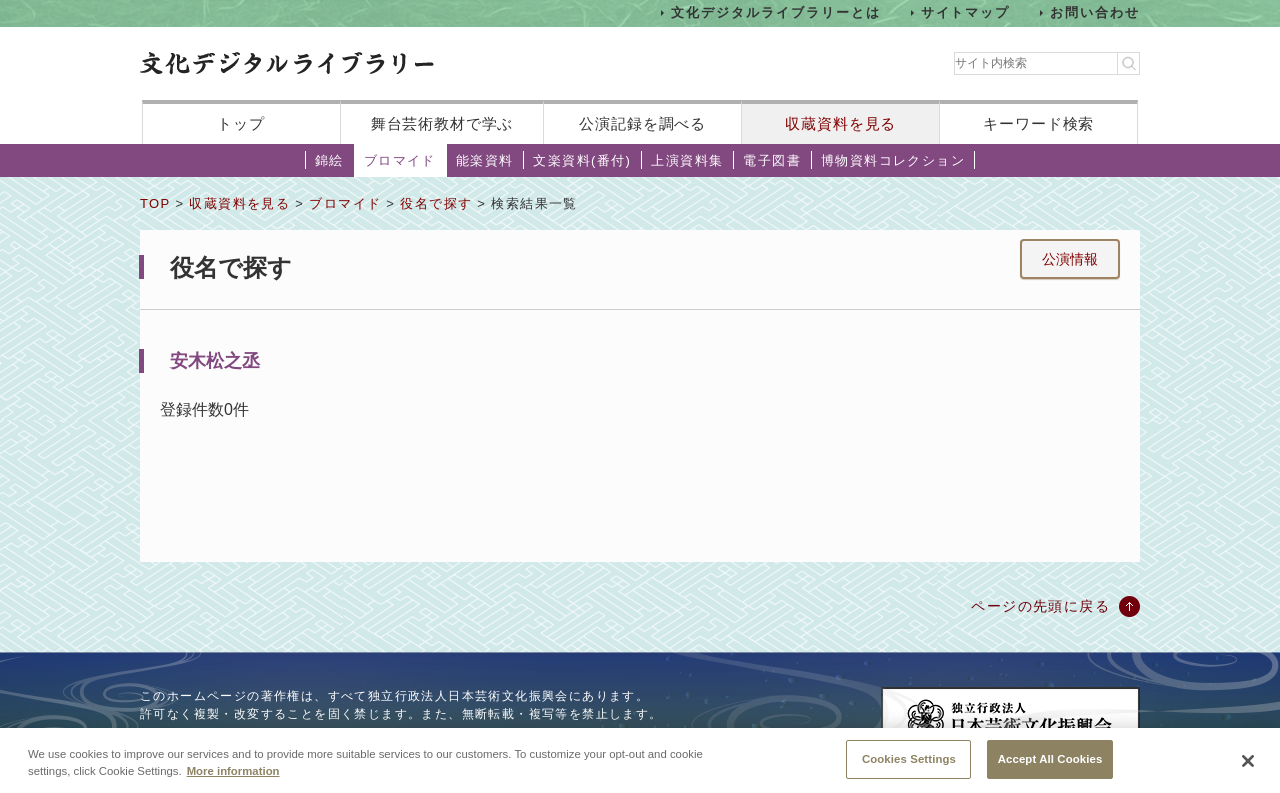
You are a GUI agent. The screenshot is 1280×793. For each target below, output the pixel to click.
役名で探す (436, 203)
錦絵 (329, 160)
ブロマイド (400, 160)
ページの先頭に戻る (1040, 606)
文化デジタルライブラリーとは (775, 12)
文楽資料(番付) (582, 160)
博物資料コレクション (893, 160)
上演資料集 (687, 160)
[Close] (1248, 768)
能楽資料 (485, 160)
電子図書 (772, 160)
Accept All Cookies (1050, 766)
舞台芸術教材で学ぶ (442, 123)
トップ (241, 123)
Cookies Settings (909, 766)
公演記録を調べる (642, 123)
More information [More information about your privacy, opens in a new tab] (233, 778)
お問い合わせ (1095, 12)
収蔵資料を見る (840, 123)
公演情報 (1070, 259)
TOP (155, 203)
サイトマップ (966, 12)
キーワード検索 (1038, 123)
